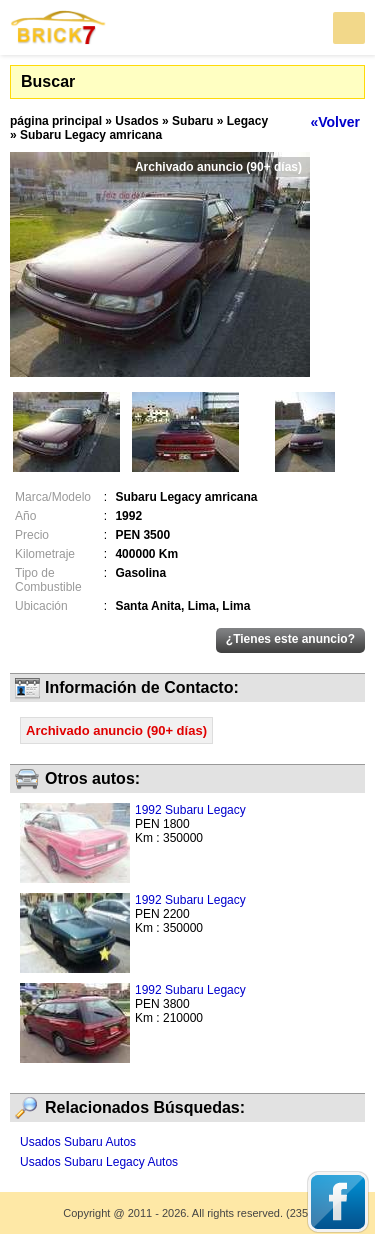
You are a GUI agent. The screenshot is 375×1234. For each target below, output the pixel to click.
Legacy (247, 121)
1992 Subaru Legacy (190, 810)
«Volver (335, 122)
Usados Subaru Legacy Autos (99, 1162)
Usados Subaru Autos (78, 1142)
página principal (56, 121)
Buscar (48, 81)
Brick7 (59, 27)
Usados (136, 121)
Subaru (192, 121)
